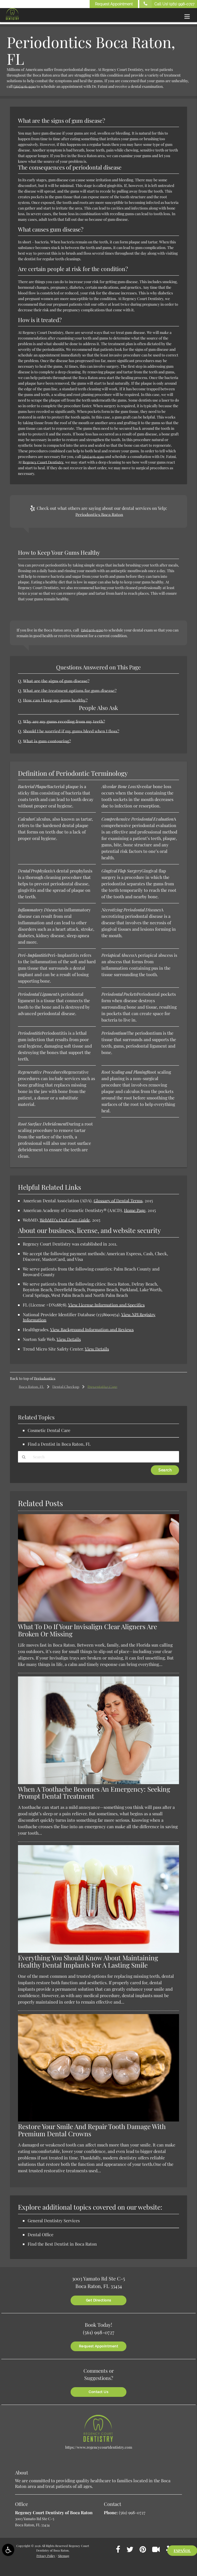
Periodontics (44, 1378)
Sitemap (63, 2555)
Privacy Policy (46, 2555)
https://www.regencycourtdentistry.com (98, 2446)
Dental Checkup (65, 1386)
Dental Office (40, 2234)
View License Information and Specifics (106, 1305)
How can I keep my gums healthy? (54, 700)
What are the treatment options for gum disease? (68, 690)
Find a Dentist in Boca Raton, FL (59, 1444)
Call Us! (166, 4)
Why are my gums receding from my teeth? (63, 721)
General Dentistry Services (54, 2220)
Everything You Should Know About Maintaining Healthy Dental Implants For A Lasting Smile (88, 1961)
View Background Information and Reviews (92, 1329)
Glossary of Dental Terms (118, 1200)
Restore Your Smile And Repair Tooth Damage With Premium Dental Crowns (92, 2130)
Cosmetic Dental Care (49, 1430)
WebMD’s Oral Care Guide (65, 1220)
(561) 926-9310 (24, 86)
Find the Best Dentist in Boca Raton (62, 2244)
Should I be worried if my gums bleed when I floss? (70, 731)
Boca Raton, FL (31, 1386)
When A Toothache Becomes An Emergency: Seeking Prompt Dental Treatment (94, 1792)
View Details (69, 1339)
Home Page (134, 1210)
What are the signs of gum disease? (55, 681)
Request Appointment (114, 4)
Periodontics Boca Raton (99, 514)
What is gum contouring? (46, 741)
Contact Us (98, 2391)
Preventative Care (102, 1386)
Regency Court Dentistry (43, 462)
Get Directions (98, 2300)
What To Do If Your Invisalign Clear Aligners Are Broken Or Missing (87, 1630)
